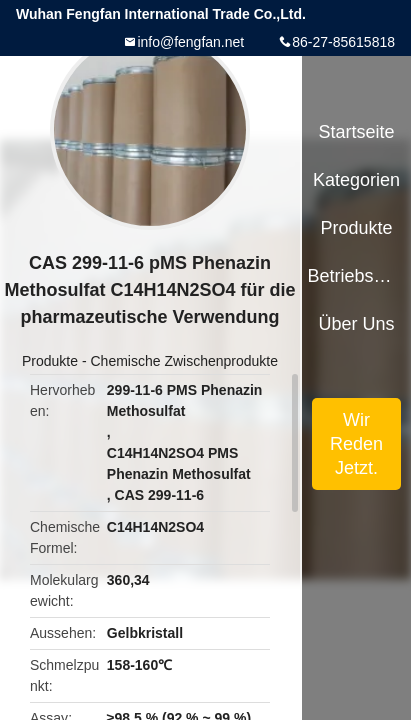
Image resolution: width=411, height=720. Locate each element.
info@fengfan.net (190, 42)
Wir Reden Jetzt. (356, 444)
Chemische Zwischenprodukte (184, 361)
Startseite (357, 132)
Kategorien (356, 180)
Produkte (50, 361)
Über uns (357, 324)
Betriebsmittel (356, 276)
